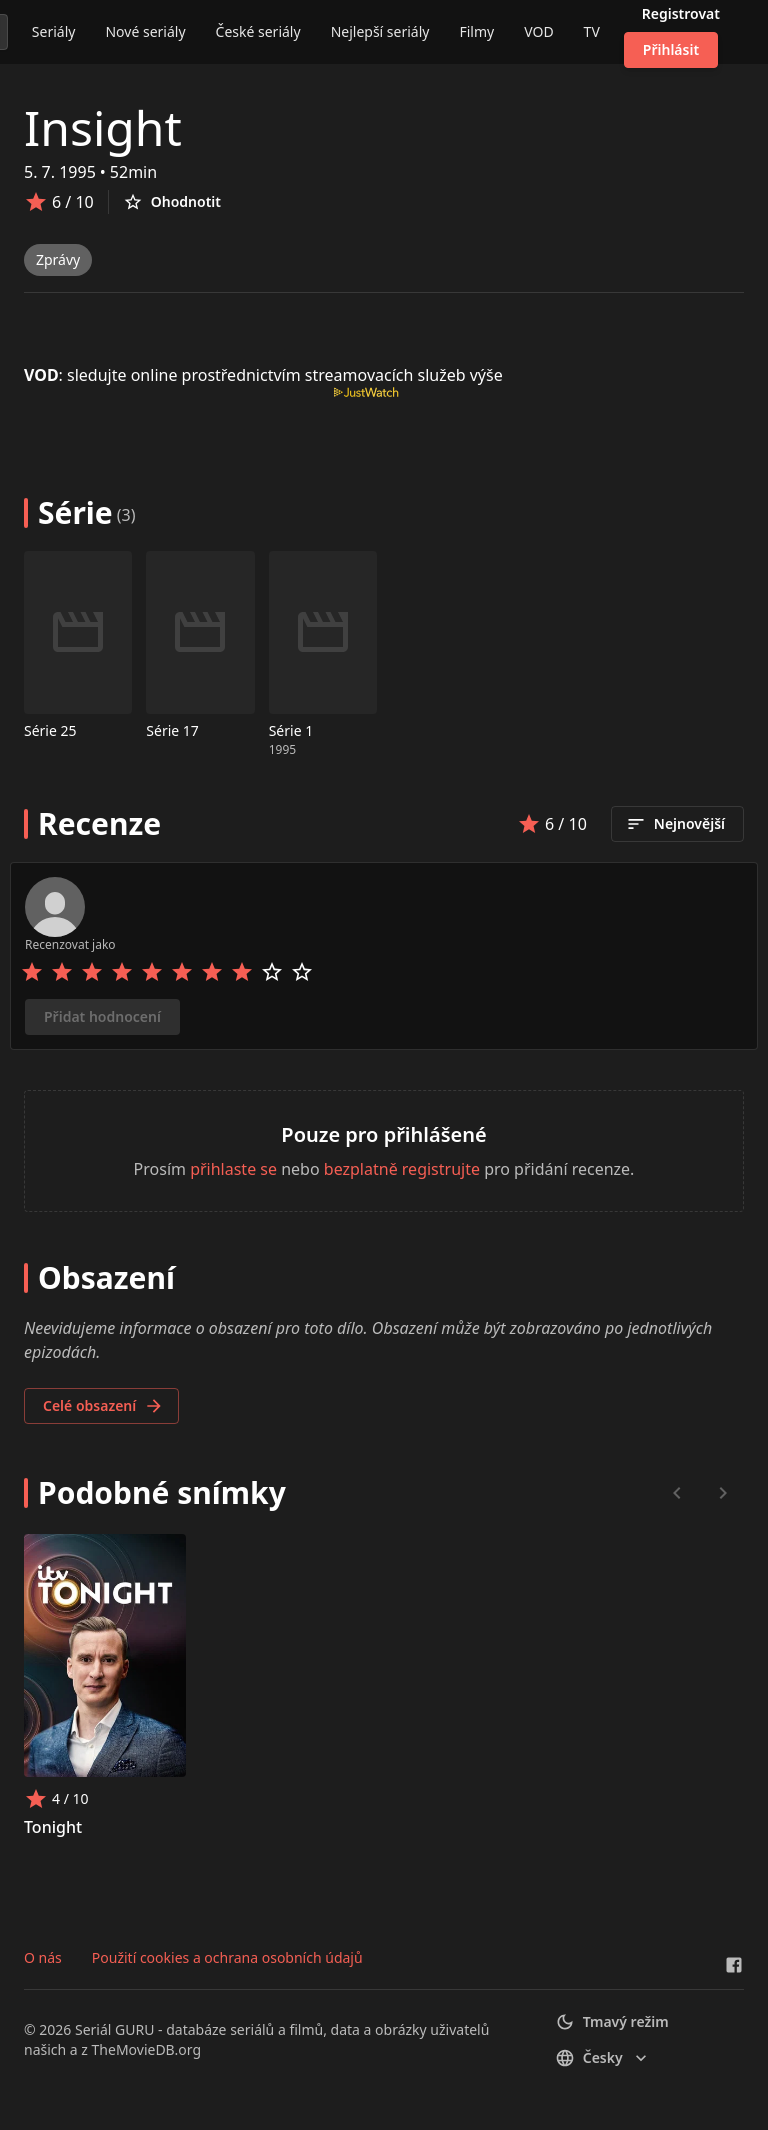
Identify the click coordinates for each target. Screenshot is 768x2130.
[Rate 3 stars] (92, 972)
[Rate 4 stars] (122, 972)
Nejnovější (675, 824)
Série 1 (291, 730)
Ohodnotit (172, 202)
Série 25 (50, 730)
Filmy (476, 31)
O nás (43, 1957)
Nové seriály (145, 31)
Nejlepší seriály (380, 31)
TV (592, 31)
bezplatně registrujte (402, 1169)
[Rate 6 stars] (182, 972)
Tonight (53, 1827)
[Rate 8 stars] (242, 972)
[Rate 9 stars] (272, 972)
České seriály (258, 31)
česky (603, 2058)
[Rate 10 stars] (302, 972)
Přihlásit (671, 49)
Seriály (54, 31)
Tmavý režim (612, 2022)
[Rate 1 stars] (32, 972)
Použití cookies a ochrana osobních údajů (227, 1957)
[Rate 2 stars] (62, 972)
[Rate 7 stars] (212, 972)
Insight (103, 127)
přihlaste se (233, 1169)
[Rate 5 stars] (152, 972)
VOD (538, 31)
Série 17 (172, 730)
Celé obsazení (103, 1406)
